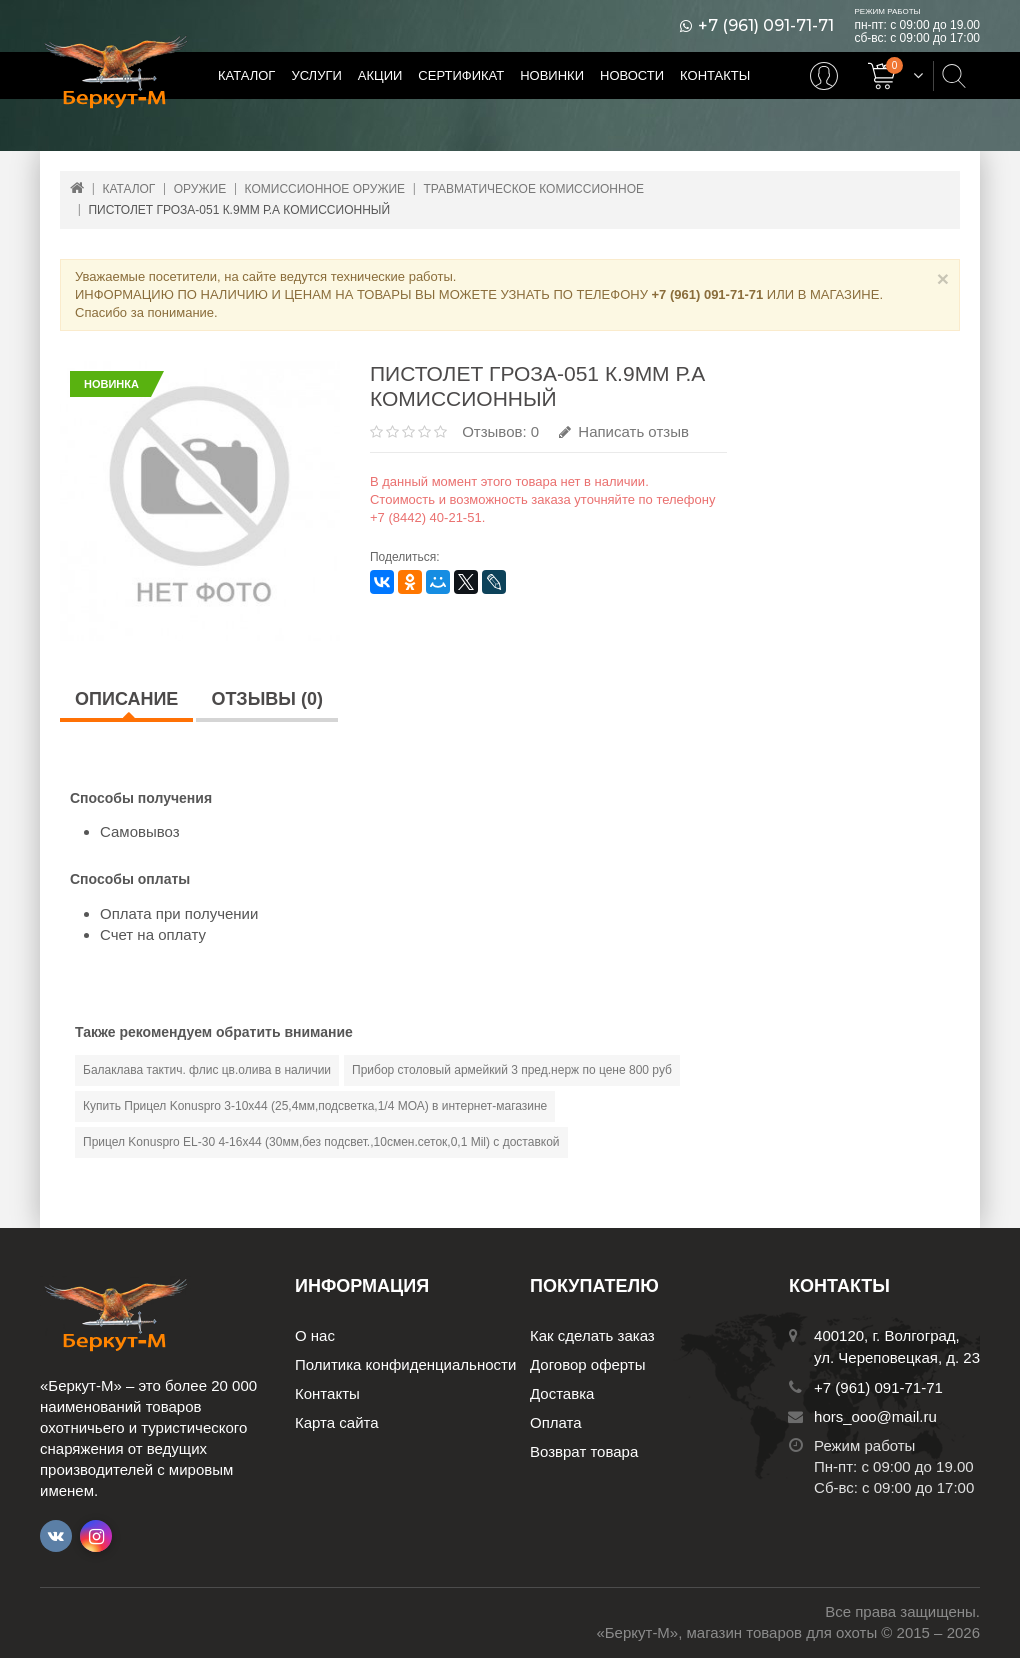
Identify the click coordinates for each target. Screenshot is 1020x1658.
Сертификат (461, 75)
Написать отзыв (624, 431)
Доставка (562, 1393)
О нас (315, 1335)
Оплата (556, 1422)
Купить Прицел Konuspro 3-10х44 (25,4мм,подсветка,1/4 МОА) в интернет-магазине (315, 1106)
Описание (126, 699)
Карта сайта (337, 1422)
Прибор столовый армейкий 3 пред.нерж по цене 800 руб (512, 1070)
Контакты (715, 75)
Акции (380, 75)
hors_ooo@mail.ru (875, 1416)
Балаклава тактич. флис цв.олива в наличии (207, 1070)
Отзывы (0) (267, 699)
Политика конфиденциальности (405, 1364)
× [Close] (943, 278)
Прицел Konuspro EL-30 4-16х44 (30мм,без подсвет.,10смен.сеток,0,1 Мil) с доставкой (321, 1142)
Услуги (316, 75)
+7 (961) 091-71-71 (766, 26)
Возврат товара (584, 1451)
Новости (632, 75)
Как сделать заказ (592, 1335)
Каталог (246, 75)
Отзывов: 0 (500, 431)
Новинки (552, 75)
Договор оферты (588, 1364)
